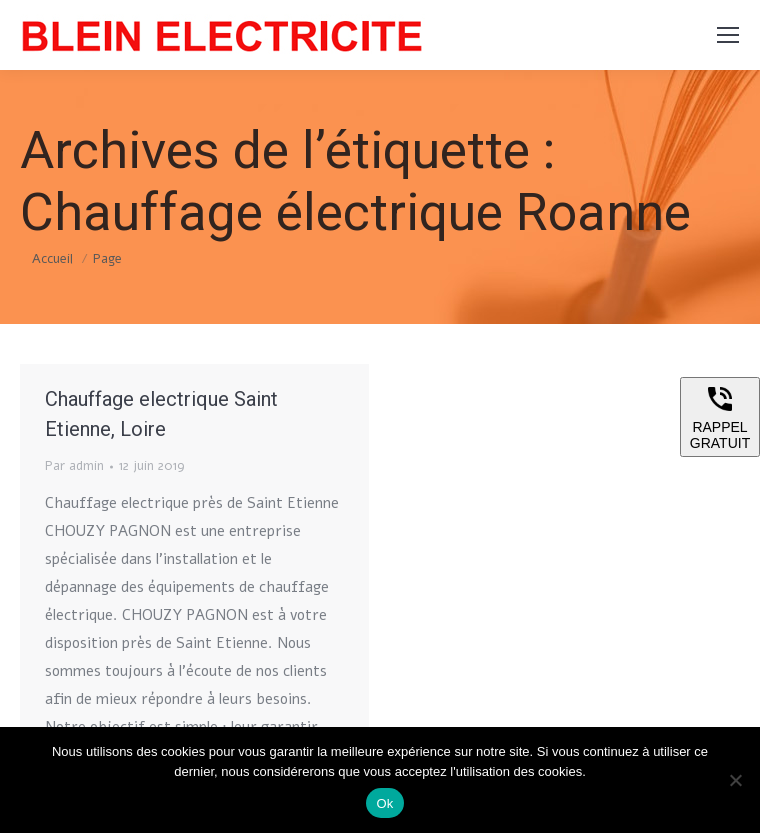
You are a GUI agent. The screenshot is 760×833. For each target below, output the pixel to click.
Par (74, 466)
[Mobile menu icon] (728, 35)
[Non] (735, 780)
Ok (384, 803)
